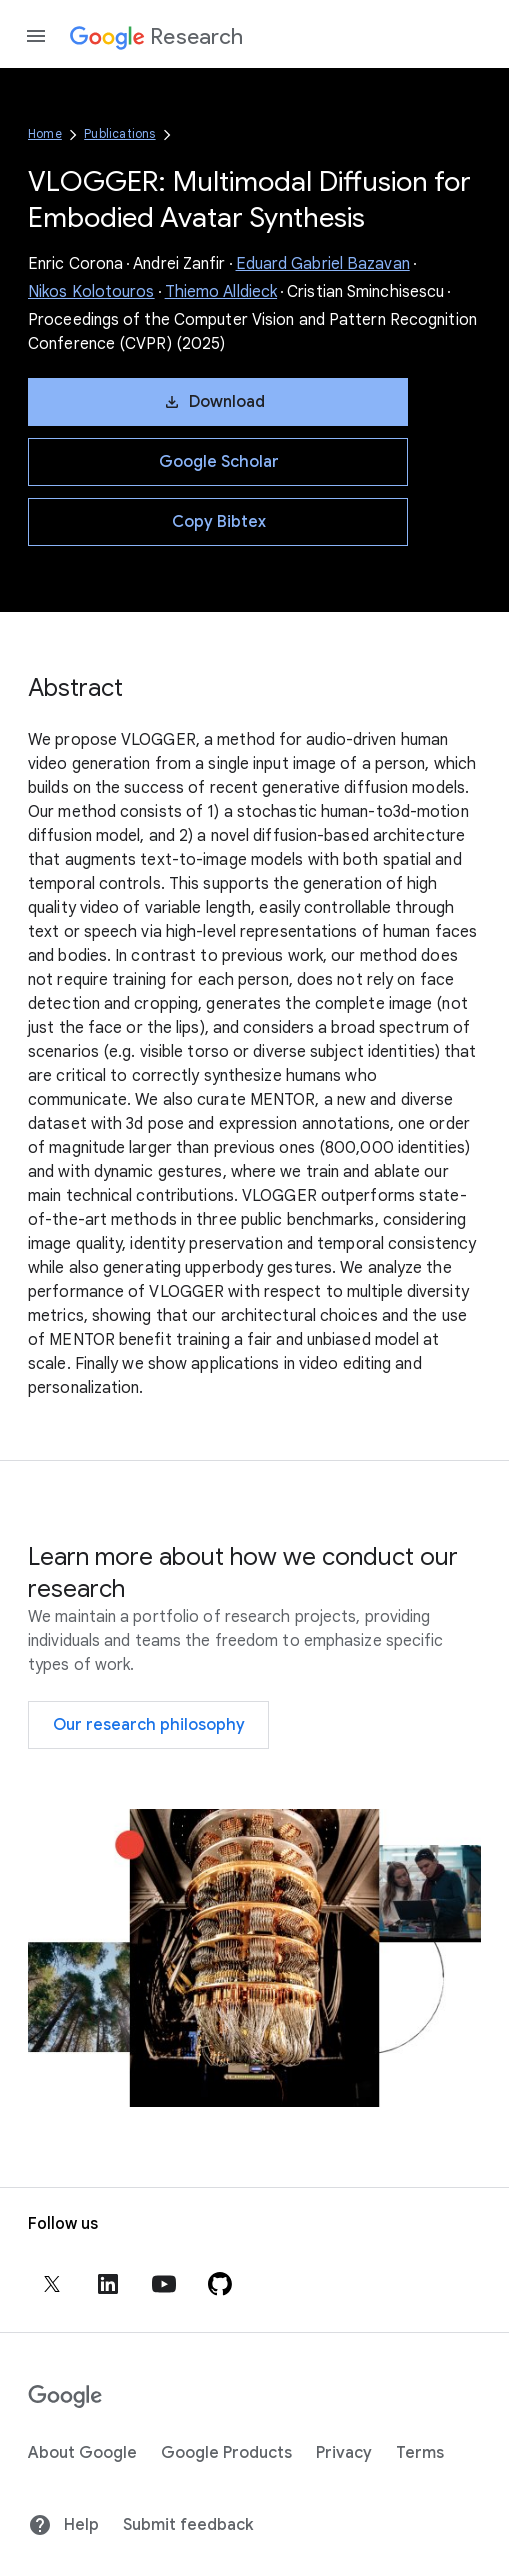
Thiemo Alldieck (221, 292)
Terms (420, 2453)
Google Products (226, 2453)
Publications (119, 133)
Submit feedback (188, 2525)
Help (63, 2525)
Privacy (344, 2453)
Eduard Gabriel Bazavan (323, 264)
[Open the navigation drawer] (36, 36)
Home (45, 133)
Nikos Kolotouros (91, 292)
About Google (82, 2453)
